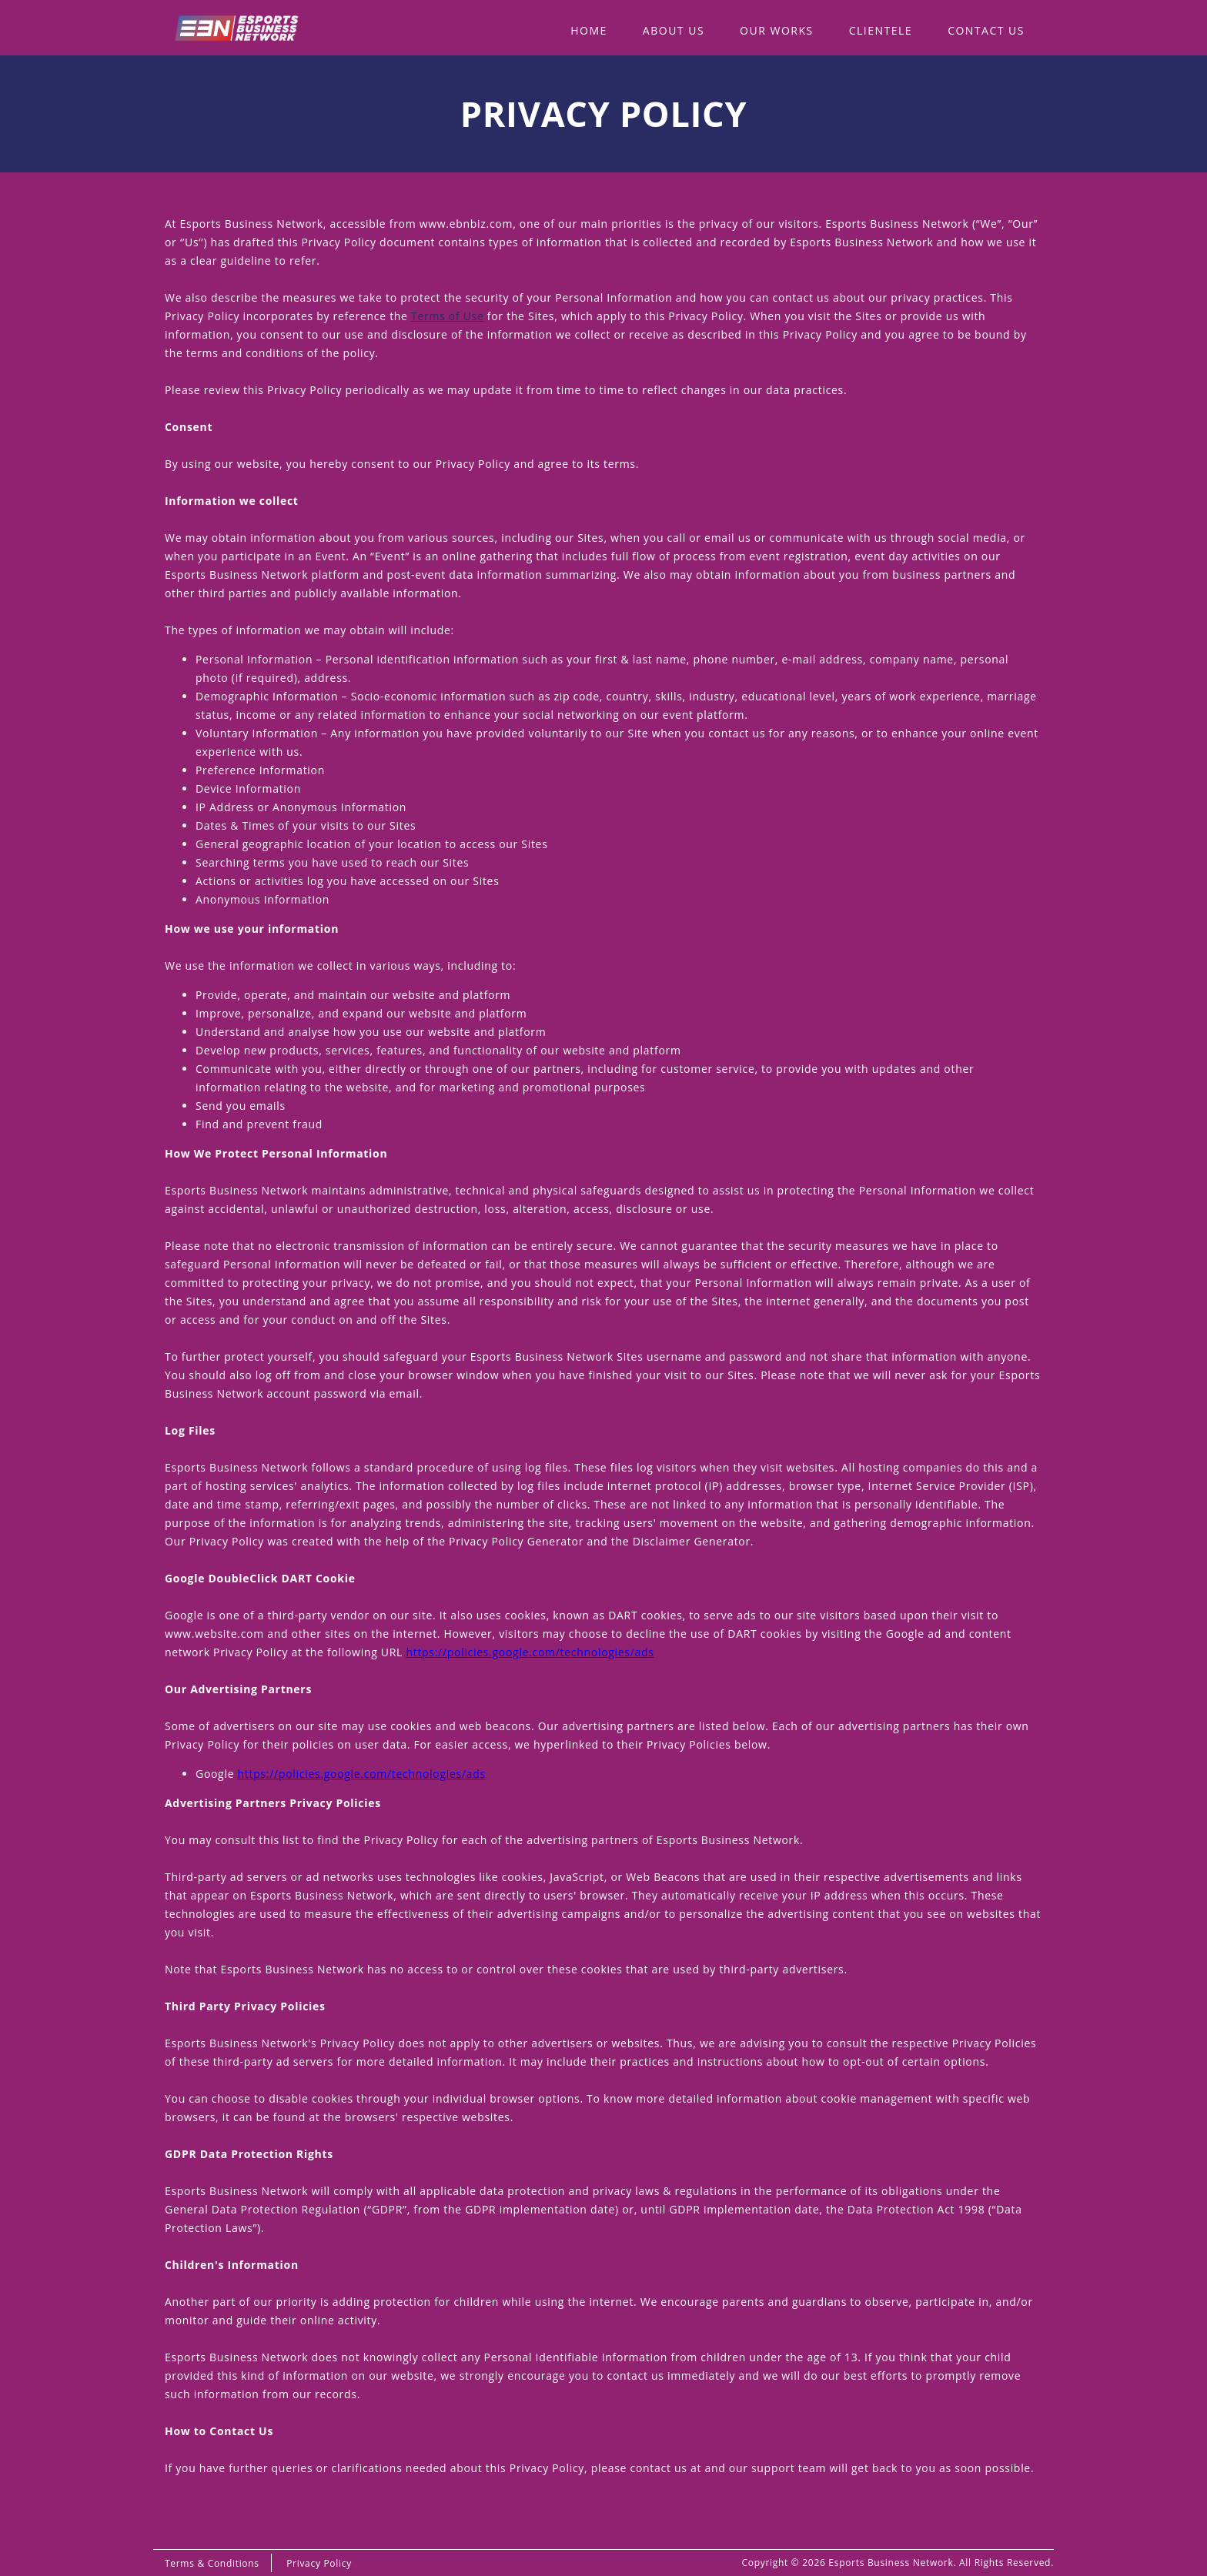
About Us (673, 30)
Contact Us (986, 30)
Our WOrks (777, 30)
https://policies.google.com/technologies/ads (530, 1652)
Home (588, 30)
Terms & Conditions (212, 2563)
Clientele (880, 30)
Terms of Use (447, 316)
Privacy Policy (319, 2563)
